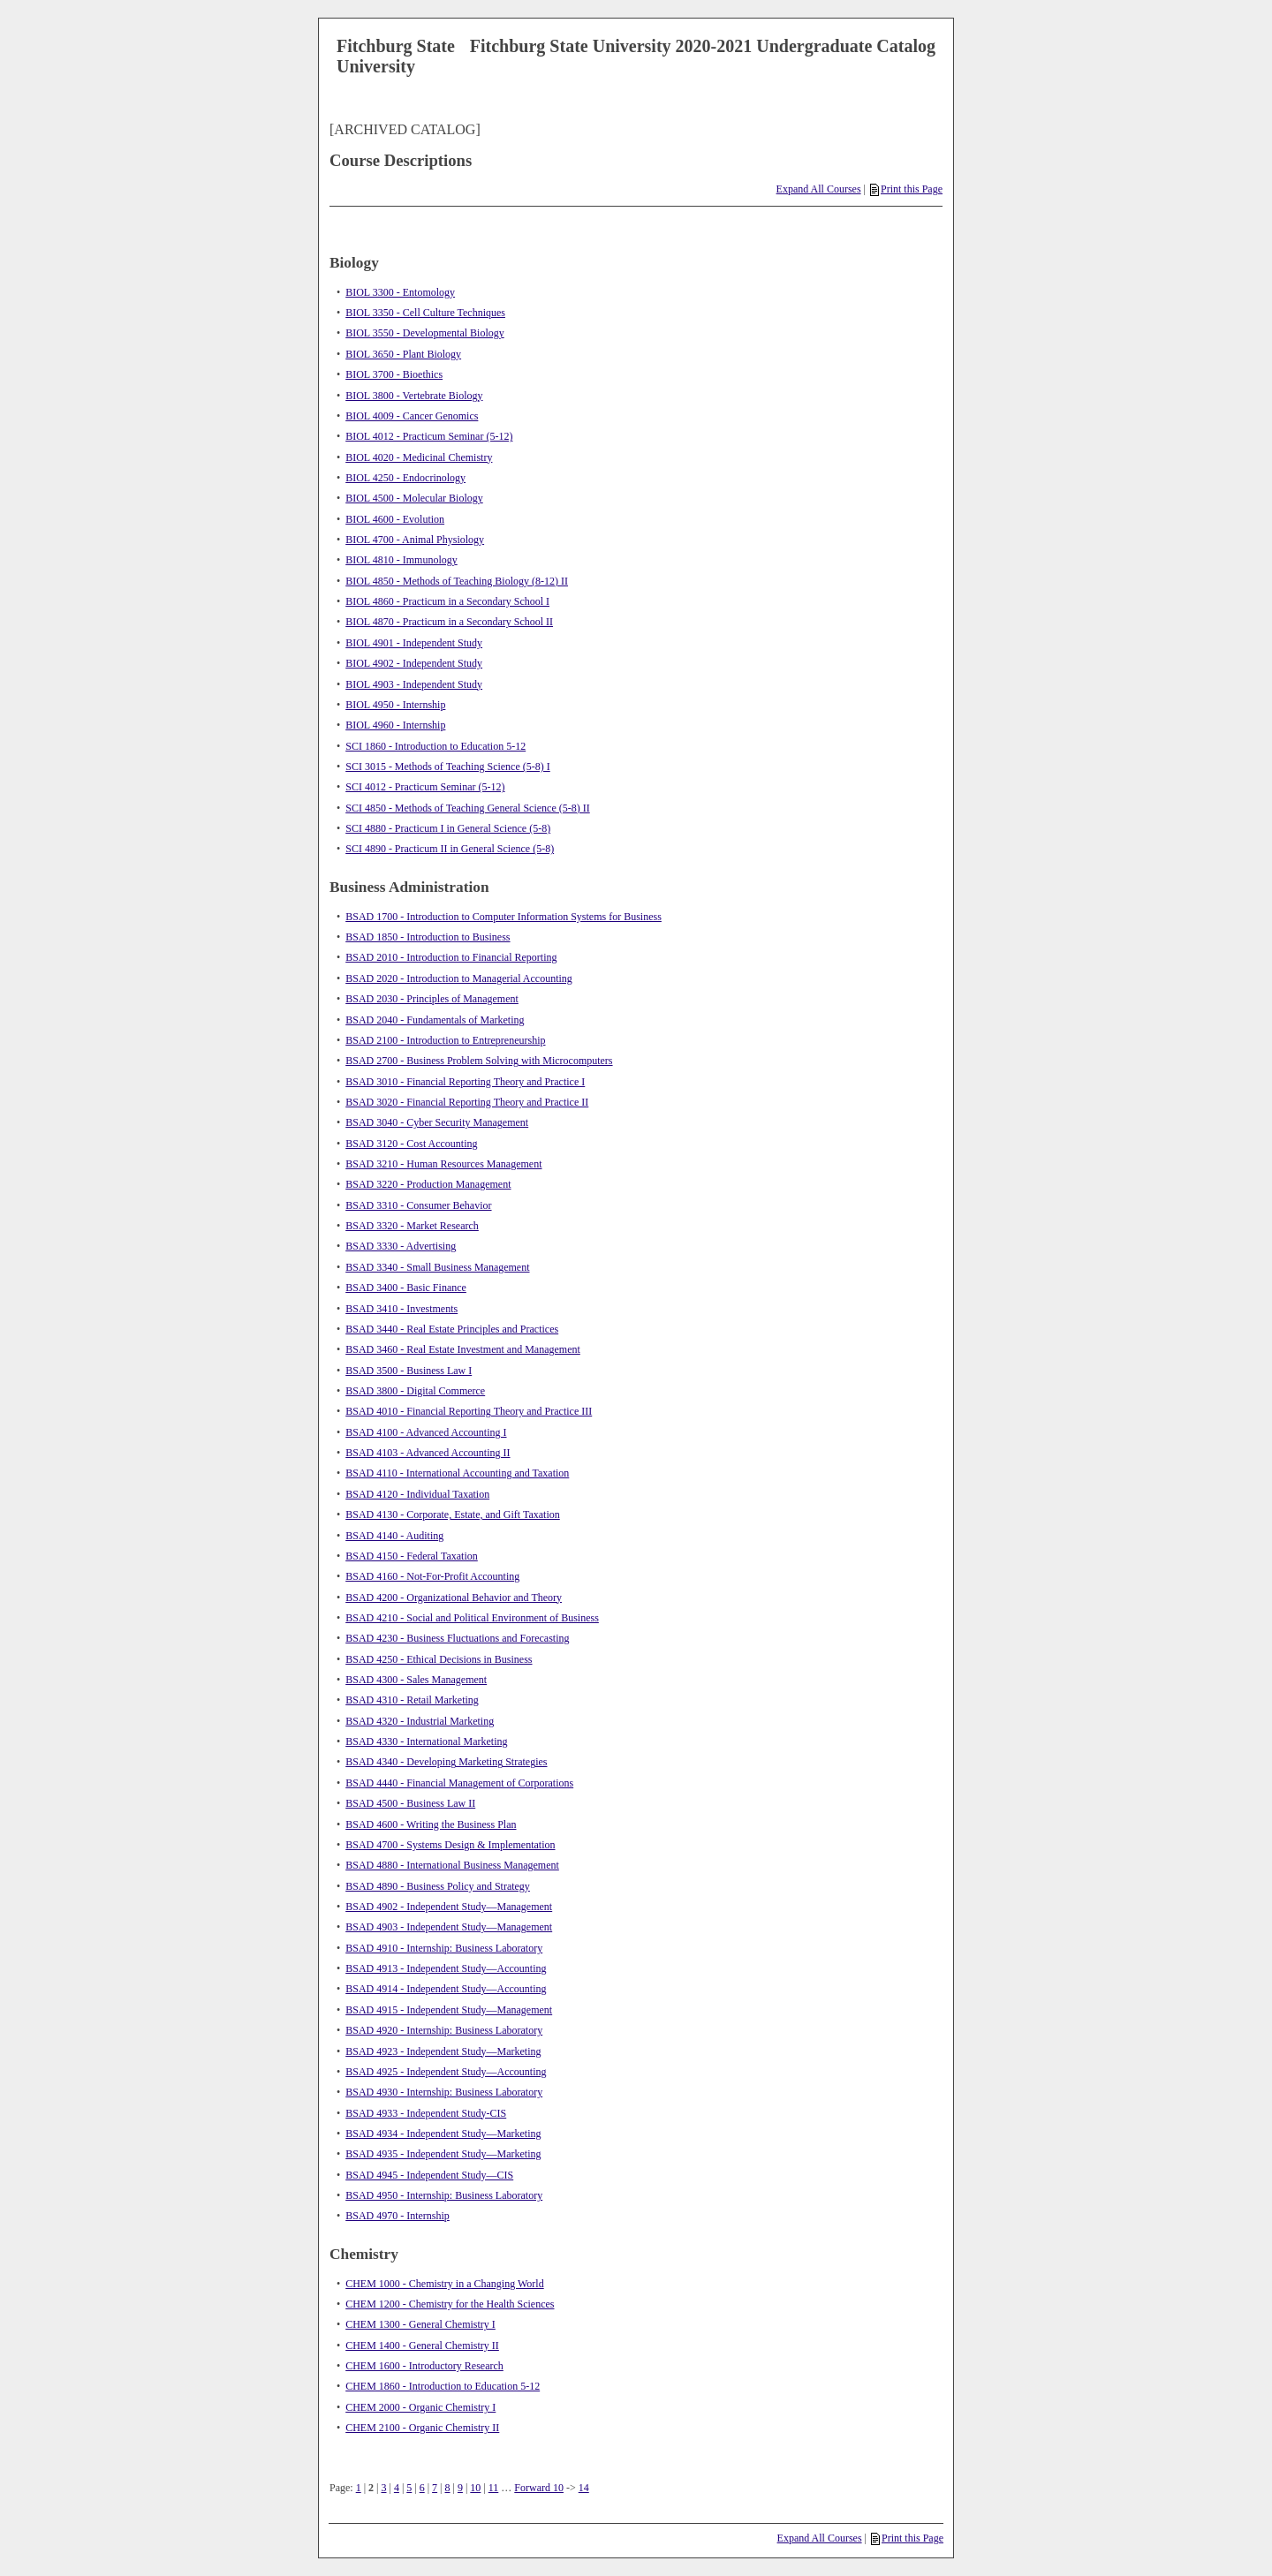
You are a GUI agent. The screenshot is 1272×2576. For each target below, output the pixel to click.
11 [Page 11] (493, 2488)
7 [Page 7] (434, 2488)
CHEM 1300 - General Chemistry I (420, 2324)
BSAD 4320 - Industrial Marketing (419, 1721)
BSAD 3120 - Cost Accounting (411, 1143)
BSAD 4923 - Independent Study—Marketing (443, 2051)
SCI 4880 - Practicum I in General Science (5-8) (447, 828)
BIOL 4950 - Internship (395, 705)
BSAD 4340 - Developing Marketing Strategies (446, 1762)
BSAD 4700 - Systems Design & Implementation (450, 1845)
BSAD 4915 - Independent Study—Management (448, 2010)
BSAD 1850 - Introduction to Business (427, 937)
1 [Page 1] (358, 2488)
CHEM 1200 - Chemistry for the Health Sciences (449, 2304)
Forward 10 (539, 2488)
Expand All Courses (818, 189)
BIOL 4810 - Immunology (401, 560)
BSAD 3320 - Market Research (412, 1226)
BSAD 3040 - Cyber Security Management (436, 1122)
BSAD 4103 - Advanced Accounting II (427, 1453)
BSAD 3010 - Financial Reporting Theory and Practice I (465, 1082)
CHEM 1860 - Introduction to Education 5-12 (442, 2386)
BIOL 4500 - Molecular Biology (414, 498)
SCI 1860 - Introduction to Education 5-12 (435, 746)
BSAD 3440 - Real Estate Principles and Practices (451, 1329)
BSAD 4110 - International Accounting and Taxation (457, 1473)
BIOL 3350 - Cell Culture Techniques (425, 312)
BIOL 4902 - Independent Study (413, 663)
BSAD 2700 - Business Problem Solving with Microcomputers (478, 1060)
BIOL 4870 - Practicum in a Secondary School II (449, 622)
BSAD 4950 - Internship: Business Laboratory (443, 2195)
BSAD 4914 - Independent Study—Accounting (445, 1989)
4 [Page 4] (396, 2488)
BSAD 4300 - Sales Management (416, 1679)
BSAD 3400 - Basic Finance (405, 1287)
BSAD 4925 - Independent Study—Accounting (445, 2072)
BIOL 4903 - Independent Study (413, 684)
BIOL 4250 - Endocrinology (405, 478)
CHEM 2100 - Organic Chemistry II (422, 2427)
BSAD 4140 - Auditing (394, 1536)
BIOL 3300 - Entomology (400, 292)
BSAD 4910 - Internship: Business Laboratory (443, 1948)
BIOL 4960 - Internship (395, 725)
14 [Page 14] (584, 2488)
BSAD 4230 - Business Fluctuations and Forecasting (457, 1638)
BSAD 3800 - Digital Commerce (415, 1391)
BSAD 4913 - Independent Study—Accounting (445, 1968)
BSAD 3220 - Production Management (428, 1184)
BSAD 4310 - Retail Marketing (412, 1700)
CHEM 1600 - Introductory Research (424, 2366)
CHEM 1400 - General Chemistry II (422, 2345)
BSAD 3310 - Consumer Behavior (418, 1205)
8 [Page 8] (447, 2488)
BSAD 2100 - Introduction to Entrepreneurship (445, 1040)
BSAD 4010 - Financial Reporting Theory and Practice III (468, 1411)
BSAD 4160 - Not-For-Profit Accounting (432, 1576)
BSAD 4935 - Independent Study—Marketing (443, 2154)
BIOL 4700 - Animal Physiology (414, 539)
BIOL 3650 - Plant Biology (403, 354)
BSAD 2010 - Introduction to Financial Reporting (450, 957)
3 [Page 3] (383, 2488)
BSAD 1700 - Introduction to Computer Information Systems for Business (503, 916)
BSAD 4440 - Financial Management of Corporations (459, 1783)
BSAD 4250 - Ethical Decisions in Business (438, 1659)
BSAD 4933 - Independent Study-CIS (425, 2113)
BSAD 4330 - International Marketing (426, 1741)
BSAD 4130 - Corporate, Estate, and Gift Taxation (452, 1514)
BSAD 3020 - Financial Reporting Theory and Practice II (466, 1102)
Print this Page (906, 189)
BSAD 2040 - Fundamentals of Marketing (434, 1020)
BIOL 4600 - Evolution (394, 519)
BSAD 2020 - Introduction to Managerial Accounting (458, 978)
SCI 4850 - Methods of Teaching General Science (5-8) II (467, 808)
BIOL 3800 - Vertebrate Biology (413, 395)
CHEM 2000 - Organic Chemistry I (420, 2407)
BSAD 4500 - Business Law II (410, 1803)
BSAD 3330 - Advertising (400, 1246)
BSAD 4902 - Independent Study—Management (448, 1906)
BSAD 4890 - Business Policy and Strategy (437, 1886)
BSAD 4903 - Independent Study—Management (448, 1927)
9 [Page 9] (460, 2488)
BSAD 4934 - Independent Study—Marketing (443, 2133)
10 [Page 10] (475, 2488)
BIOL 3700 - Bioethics (394, 374)
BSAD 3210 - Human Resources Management (443, 1164)
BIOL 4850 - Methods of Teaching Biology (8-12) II (456, 581)
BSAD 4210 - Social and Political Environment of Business (472, 1618)
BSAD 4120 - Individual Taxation (417, 1494)
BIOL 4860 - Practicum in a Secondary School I (447, 601)
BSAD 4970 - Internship (397, 2216)
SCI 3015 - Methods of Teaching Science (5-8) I (447, 766)
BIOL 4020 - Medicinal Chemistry (418, 457)
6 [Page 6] (422, 2488)
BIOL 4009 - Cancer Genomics (411, 416)
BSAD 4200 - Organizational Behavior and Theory (453, 1597)
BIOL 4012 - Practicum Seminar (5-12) (428, 436)
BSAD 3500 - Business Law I (408, 1370)
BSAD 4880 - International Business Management (452, 1865)
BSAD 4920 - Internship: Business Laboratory (443, 2030)
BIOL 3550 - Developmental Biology (424, 333)
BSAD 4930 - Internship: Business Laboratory (443, 2092)
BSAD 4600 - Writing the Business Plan (430, 1824)
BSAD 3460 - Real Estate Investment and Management (462, 1349)
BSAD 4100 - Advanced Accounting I (425, 1432)
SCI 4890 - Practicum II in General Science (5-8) (449, 848)
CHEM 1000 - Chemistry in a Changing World (444, 2284)
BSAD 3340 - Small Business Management (437, 1267)
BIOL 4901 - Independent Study (413, 643)
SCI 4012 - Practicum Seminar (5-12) (424, 787)
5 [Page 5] (409, 2488)
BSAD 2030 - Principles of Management (432, 999)
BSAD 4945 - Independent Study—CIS (429, 2175)
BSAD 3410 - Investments (401, 1309)
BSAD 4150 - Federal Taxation (411, 1556)
